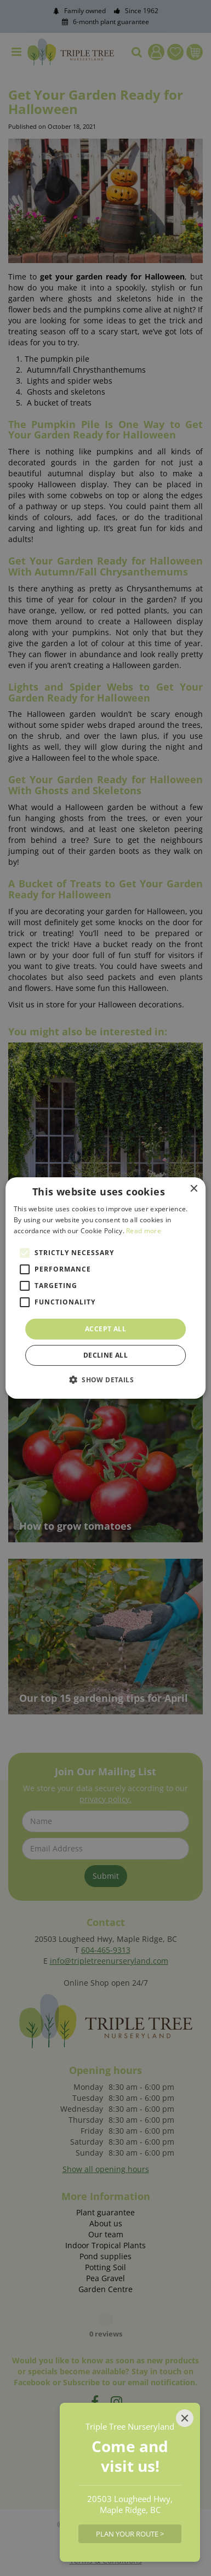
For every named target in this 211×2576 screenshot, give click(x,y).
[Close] (184, 2418)
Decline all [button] (105, 1355)
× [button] (193, 1189)
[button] (105, 1379)
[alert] (105, 1288)
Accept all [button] (105, 1328)
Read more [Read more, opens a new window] (143, 1230)
